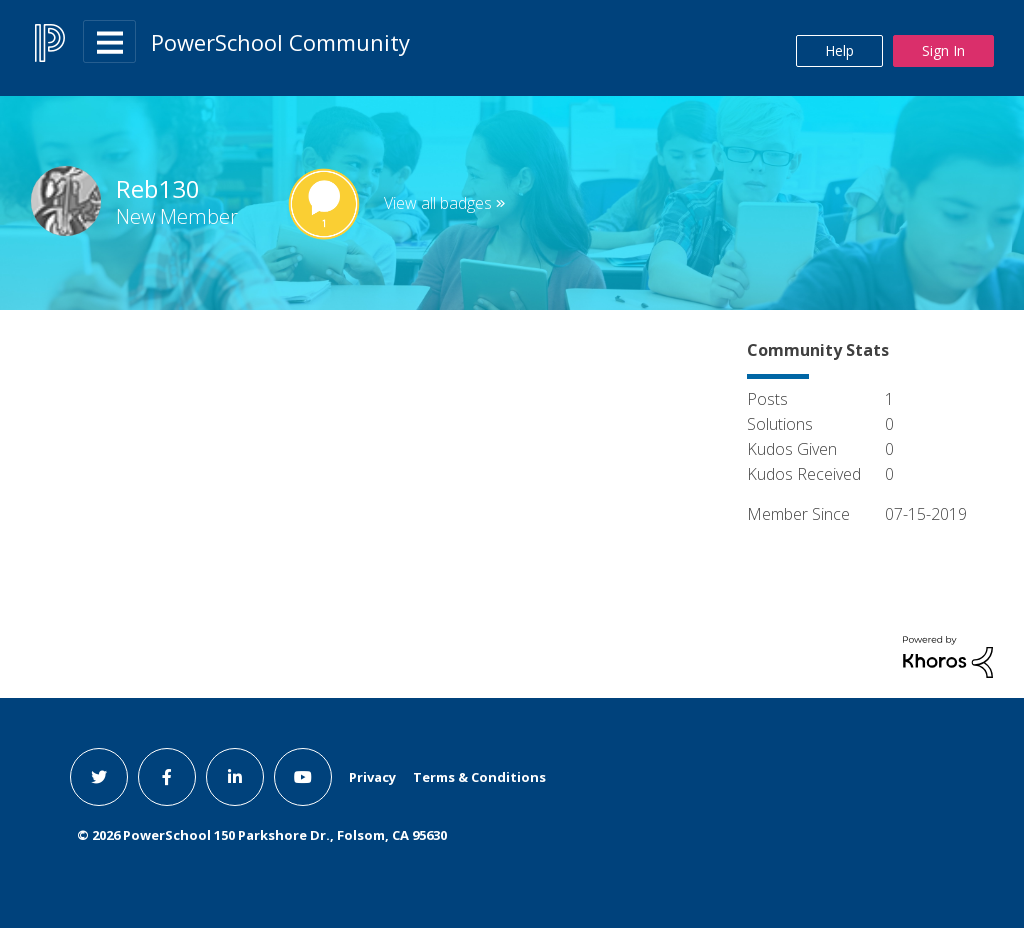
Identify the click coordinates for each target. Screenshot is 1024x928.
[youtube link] (303, 777)
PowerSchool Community (280, 42)
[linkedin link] (235, 777)
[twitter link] (99, 777)
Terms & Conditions (479, 777)
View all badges (438, 203)
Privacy (372, 777)
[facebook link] (167, 777)
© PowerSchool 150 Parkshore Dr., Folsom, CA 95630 (262, 835)
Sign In (943, 50)
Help (839, 50)
